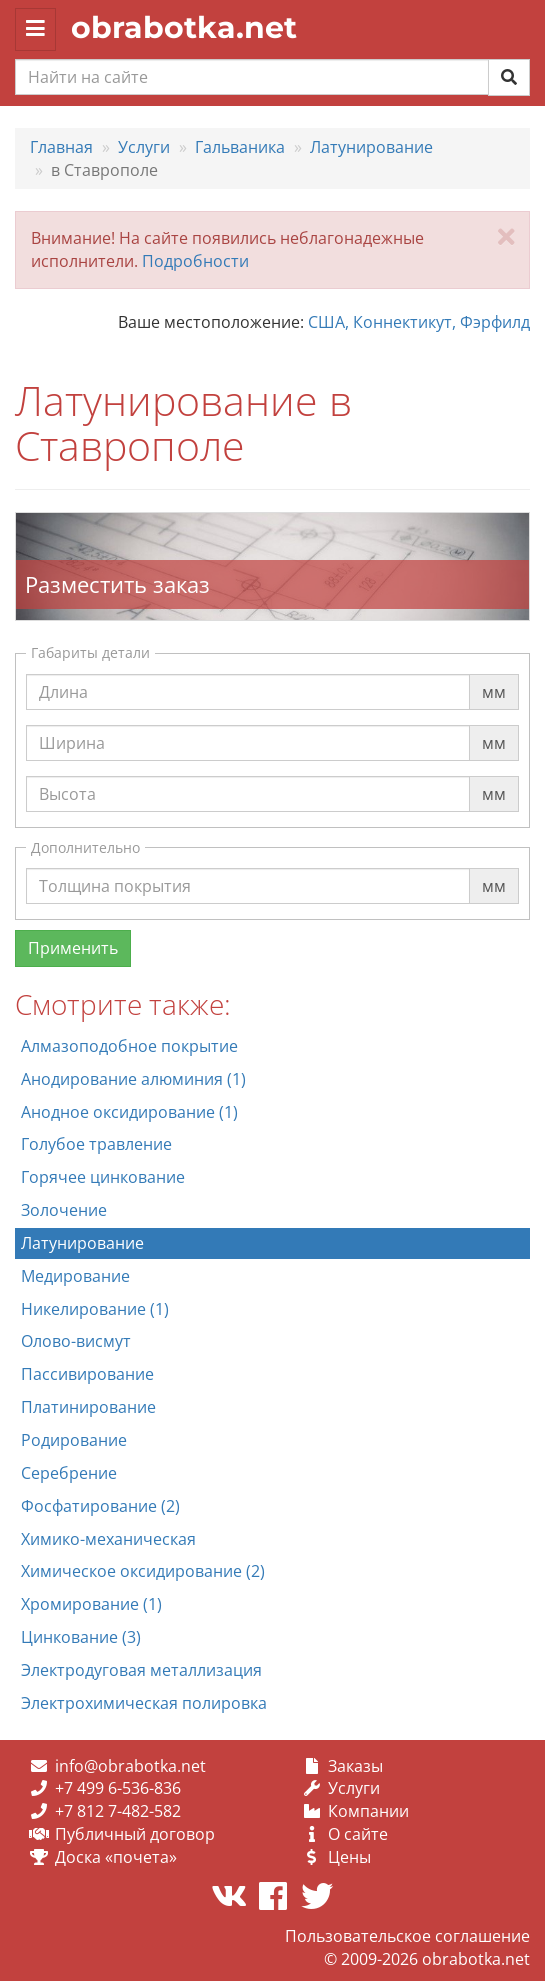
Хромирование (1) (91, 1604)
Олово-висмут (76, 1341)
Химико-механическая (108, 1539)
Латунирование (82, 1243)
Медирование (75, 1276)
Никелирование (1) (95, 1309)
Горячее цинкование (103, 1177)
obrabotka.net (184, 27)
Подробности (195, 261)
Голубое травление (96, 1144)
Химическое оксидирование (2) (143, 1571)
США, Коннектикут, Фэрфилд (419, 322)
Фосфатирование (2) (100, 1506)
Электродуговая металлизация (141, 1670)
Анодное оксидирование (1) (129, 1112)
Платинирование (88, 1407)
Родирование (74, 1440)
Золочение (64, 1210)
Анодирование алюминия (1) (133, 1079)
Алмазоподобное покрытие (129, 1046)
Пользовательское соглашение (407, 1936)
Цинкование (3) (81, 1637)
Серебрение (69, 1473)
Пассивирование (87, 1374)
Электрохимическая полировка (144, 1703)
